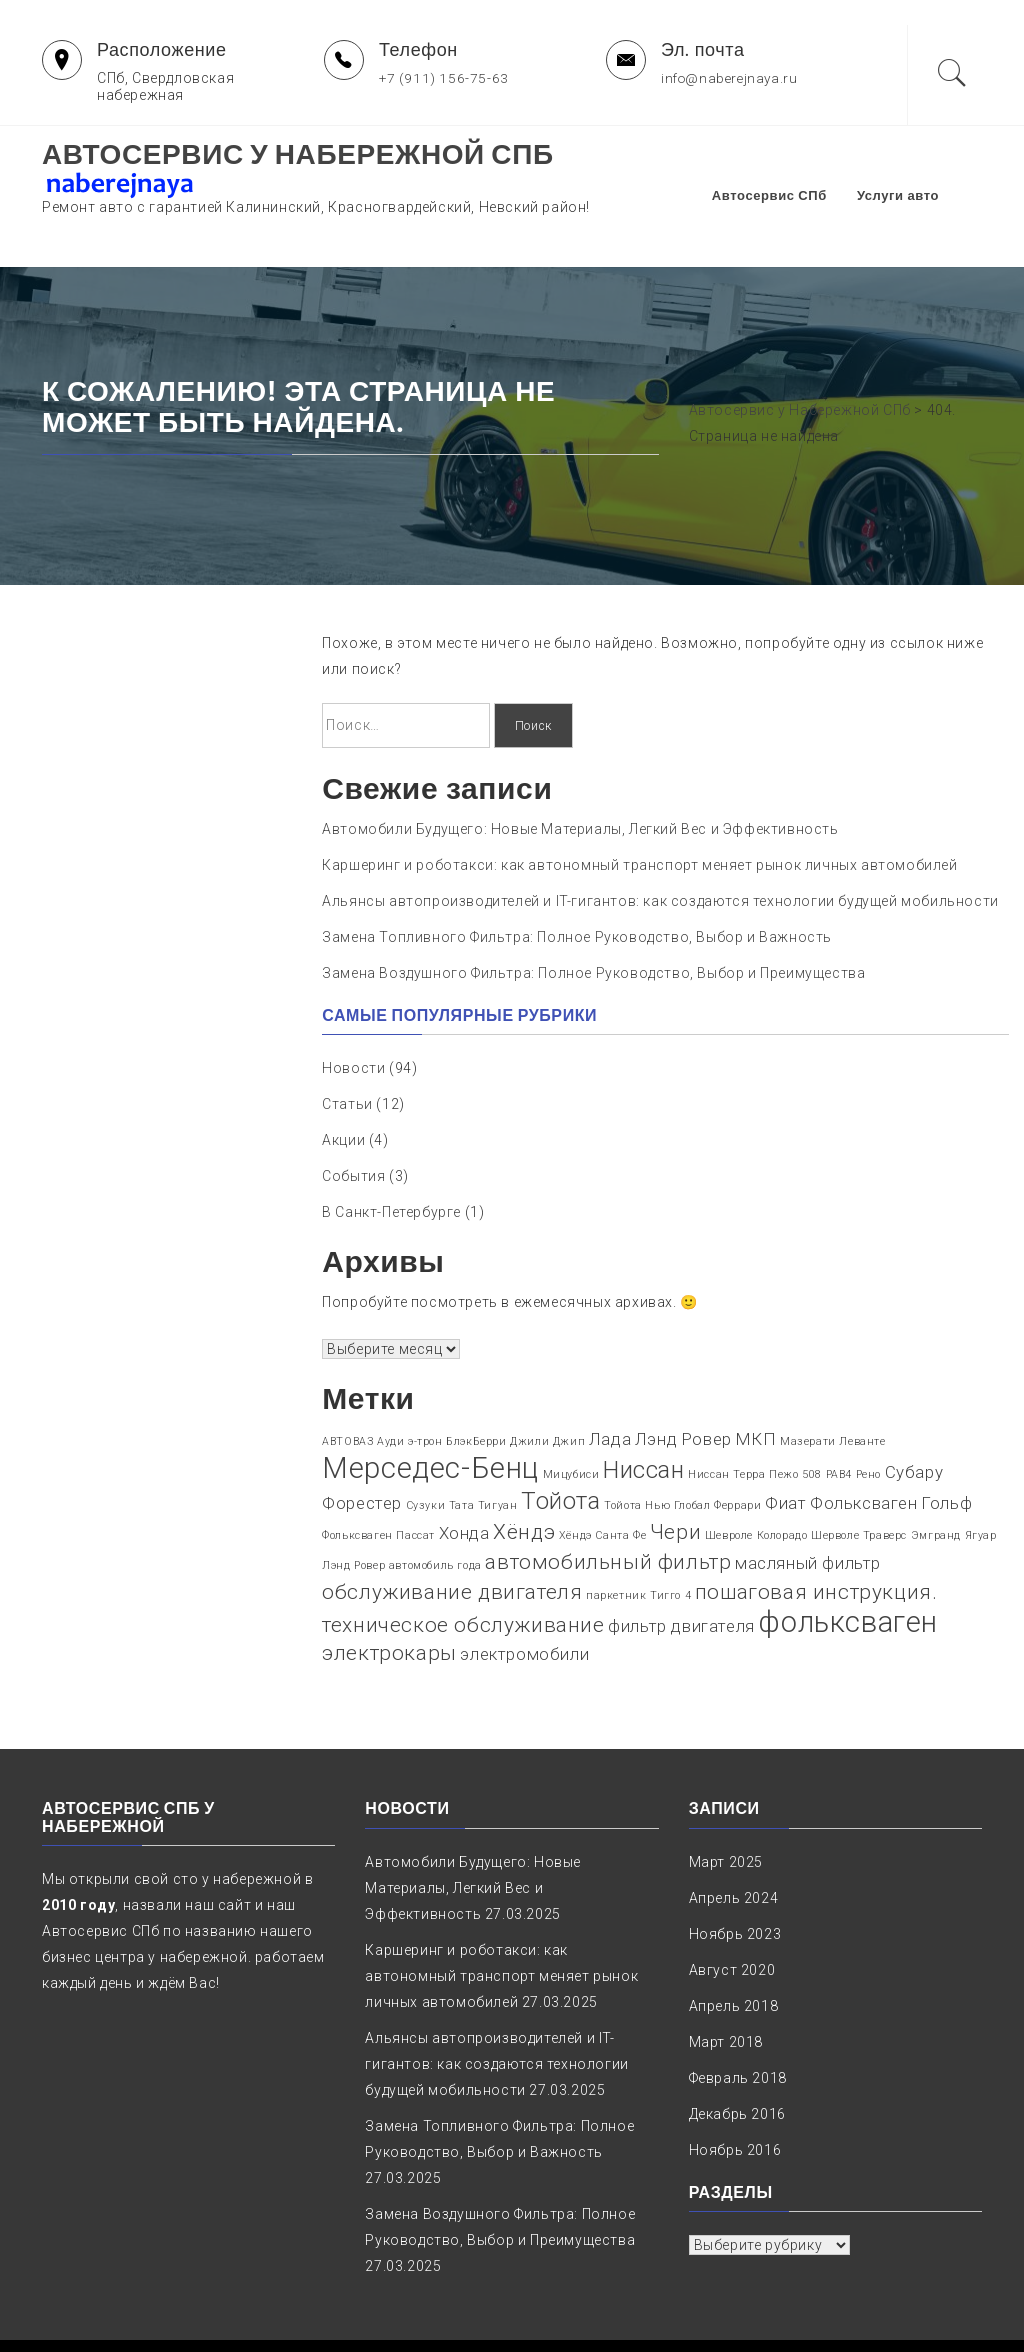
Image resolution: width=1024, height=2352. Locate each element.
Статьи (347, 1051)
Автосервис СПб (797, 168)
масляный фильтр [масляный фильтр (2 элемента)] (808, 1510)
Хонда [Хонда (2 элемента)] (464, 1480)
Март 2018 (726, 1989)
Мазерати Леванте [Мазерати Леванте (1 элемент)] (833, 1388)
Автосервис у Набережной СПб (298, 154)
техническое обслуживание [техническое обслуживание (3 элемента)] (463, 1572)
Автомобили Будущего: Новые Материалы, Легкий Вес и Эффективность (580, 776)
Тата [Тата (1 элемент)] (461, 1452)
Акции (343, 1087)
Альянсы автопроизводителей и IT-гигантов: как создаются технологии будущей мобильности (660, 848)
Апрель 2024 (734, 1845)
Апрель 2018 (734, 1953)
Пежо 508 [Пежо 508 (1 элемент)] (795, 1421)
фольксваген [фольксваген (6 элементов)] (848, 1569)
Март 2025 (726, 1809)
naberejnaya (722, 2319)
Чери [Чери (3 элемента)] (675, 1479)
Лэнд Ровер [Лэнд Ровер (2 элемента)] (683, 1386)
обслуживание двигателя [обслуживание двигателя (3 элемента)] (452, 1539)
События (353, 1123)
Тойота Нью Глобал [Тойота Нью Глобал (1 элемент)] (657, 1452)
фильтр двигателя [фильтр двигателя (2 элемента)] (681, 1573)
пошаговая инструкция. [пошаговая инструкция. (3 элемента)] (816, 1539)
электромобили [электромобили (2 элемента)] (524, 1601)
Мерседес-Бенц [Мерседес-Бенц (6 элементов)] (430, 1415)
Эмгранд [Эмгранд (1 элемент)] (936, 1482)
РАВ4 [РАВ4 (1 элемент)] (839, 1421)
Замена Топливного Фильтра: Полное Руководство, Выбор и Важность (577, 884)
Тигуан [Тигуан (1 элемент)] (498, 1452)
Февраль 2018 (738, 2025)
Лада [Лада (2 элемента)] (610, 1386)
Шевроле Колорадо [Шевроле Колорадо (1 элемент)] (756, 1482)
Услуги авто (926, 168)
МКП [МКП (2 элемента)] (756, 1386)
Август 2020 (732, 1917)
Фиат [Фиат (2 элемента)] (785, 1450)
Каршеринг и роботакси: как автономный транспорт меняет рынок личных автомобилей (639, 812)
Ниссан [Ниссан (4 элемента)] (644, 1417)
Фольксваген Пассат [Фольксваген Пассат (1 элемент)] (378, 1482)
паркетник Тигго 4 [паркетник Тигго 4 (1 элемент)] (638, 1542)
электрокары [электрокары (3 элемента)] (389, 1600)
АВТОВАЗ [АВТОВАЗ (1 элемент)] (347, 1388)
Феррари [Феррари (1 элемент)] (737, 1452)
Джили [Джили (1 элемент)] (529, 1388)
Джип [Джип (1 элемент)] (569, 1388)
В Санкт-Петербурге (391, 1159)
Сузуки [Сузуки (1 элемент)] (426, 1452)
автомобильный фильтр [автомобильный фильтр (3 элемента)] (608, 1509)
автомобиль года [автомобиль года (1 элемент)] (435, 1512)
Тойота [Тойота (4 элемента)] (561, 1448)
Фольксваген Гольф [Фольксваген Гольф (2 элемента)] (891, 1450)
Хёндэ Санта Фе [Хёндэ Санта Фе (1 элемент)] (602, 1482)
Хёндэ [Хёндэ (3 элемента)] (524, 1479)
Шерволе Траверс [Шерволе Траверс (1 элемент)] (859, 1482)
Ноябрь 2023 (735, 1881)
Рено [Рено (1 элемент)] (868, 1421)
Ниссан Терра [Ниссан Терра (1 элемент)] (726, 1421)
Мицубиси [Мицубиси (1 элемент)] (571, 1421)
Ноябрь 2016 (735, 2097)
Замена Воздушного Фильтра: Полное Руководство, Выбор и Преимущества (593, 920)
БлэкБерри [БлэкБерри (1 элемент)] (476, 1388)
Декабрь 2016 (737, 2061)
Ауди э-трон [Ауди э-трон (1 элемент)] (410, 1388)
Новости (353, 1015)
